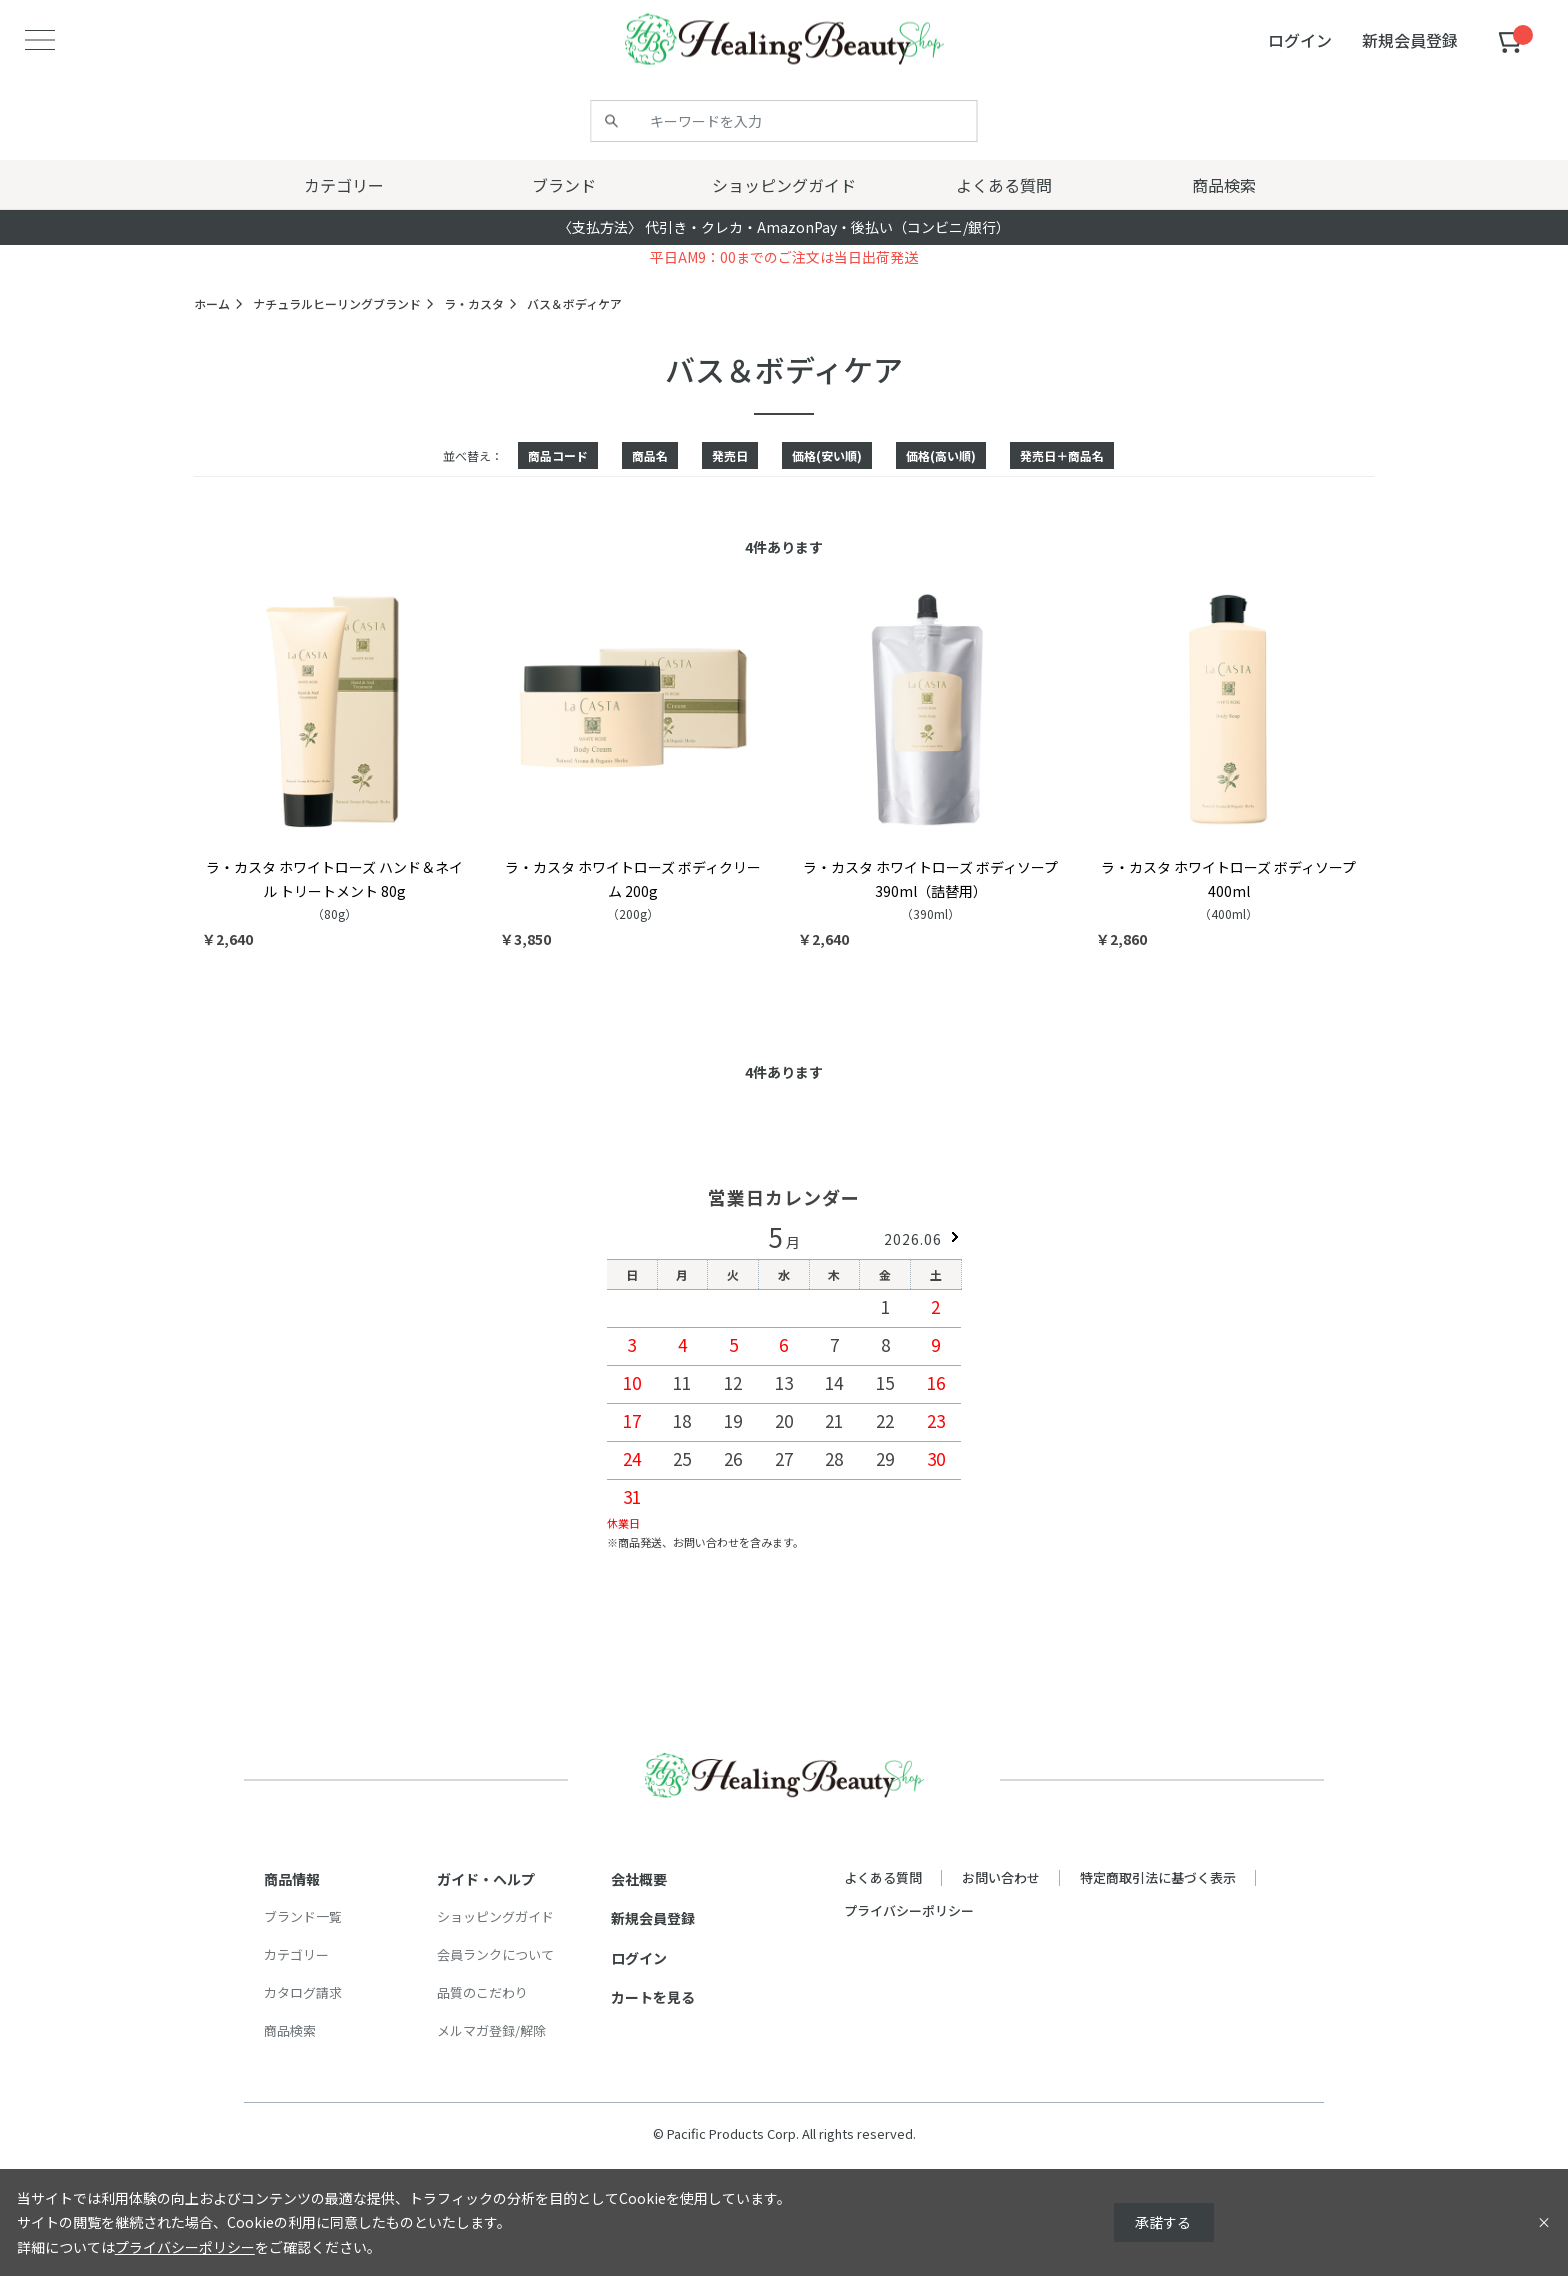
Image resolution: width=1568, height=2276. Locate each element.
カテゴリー (296, 1954)
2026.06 (913, 1239)
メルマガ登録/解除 (491, 2030)
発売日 (730, 455)
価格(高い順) (941, 455)
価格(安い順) (827, 455)
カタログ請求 (303, 1992)
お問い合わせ (1001, 1877)
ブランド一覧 (303, 1916)
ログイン (639, 1958)
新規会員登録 (653, 1918)
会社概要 (639, 1879)
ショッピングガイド (495, 1916)
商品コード (558, 455)
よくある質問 (883, 1877)
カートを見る (653, 1997)
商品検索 (290, 2030)
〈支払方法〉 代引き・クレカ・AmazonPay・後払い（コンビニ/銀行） (784, 227)
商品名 (650, 455)
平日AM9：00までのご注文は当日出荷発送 (784, 257)
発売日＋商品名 (1062, 455)
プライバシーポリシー (909, 1910)
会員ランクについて (495, 1954)
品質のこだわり (482, 1992)
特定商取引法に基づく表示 (1158, 1877)
